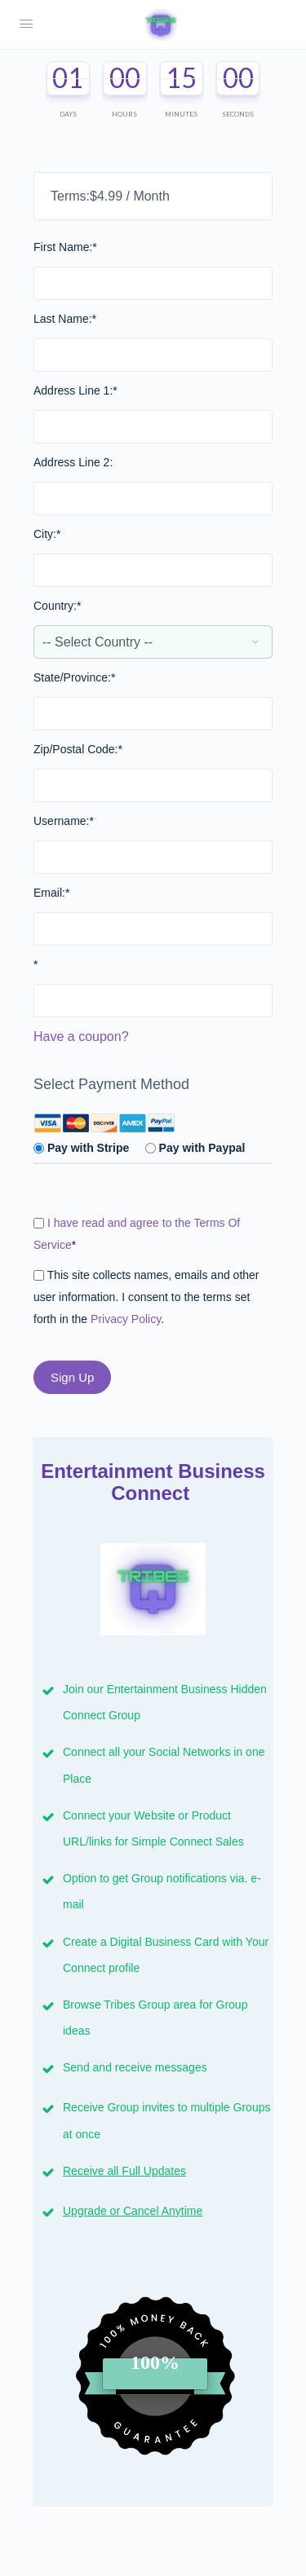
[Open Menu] (26, 24)
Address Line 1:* (75, 390)
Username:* (63, 820)
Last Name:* (64, 318)
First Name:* (65, 247)
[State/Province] (153, 713)
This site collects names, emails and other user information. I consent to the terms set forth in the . (146, 1296)
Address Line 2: (73, 462)
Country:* (57, 605)
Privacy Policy (126, 1318)
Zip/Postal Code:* (77, 749)
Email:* (51, 892)
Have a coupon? (81, 1036)
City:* (46, 533)
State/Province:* (74, 677)
